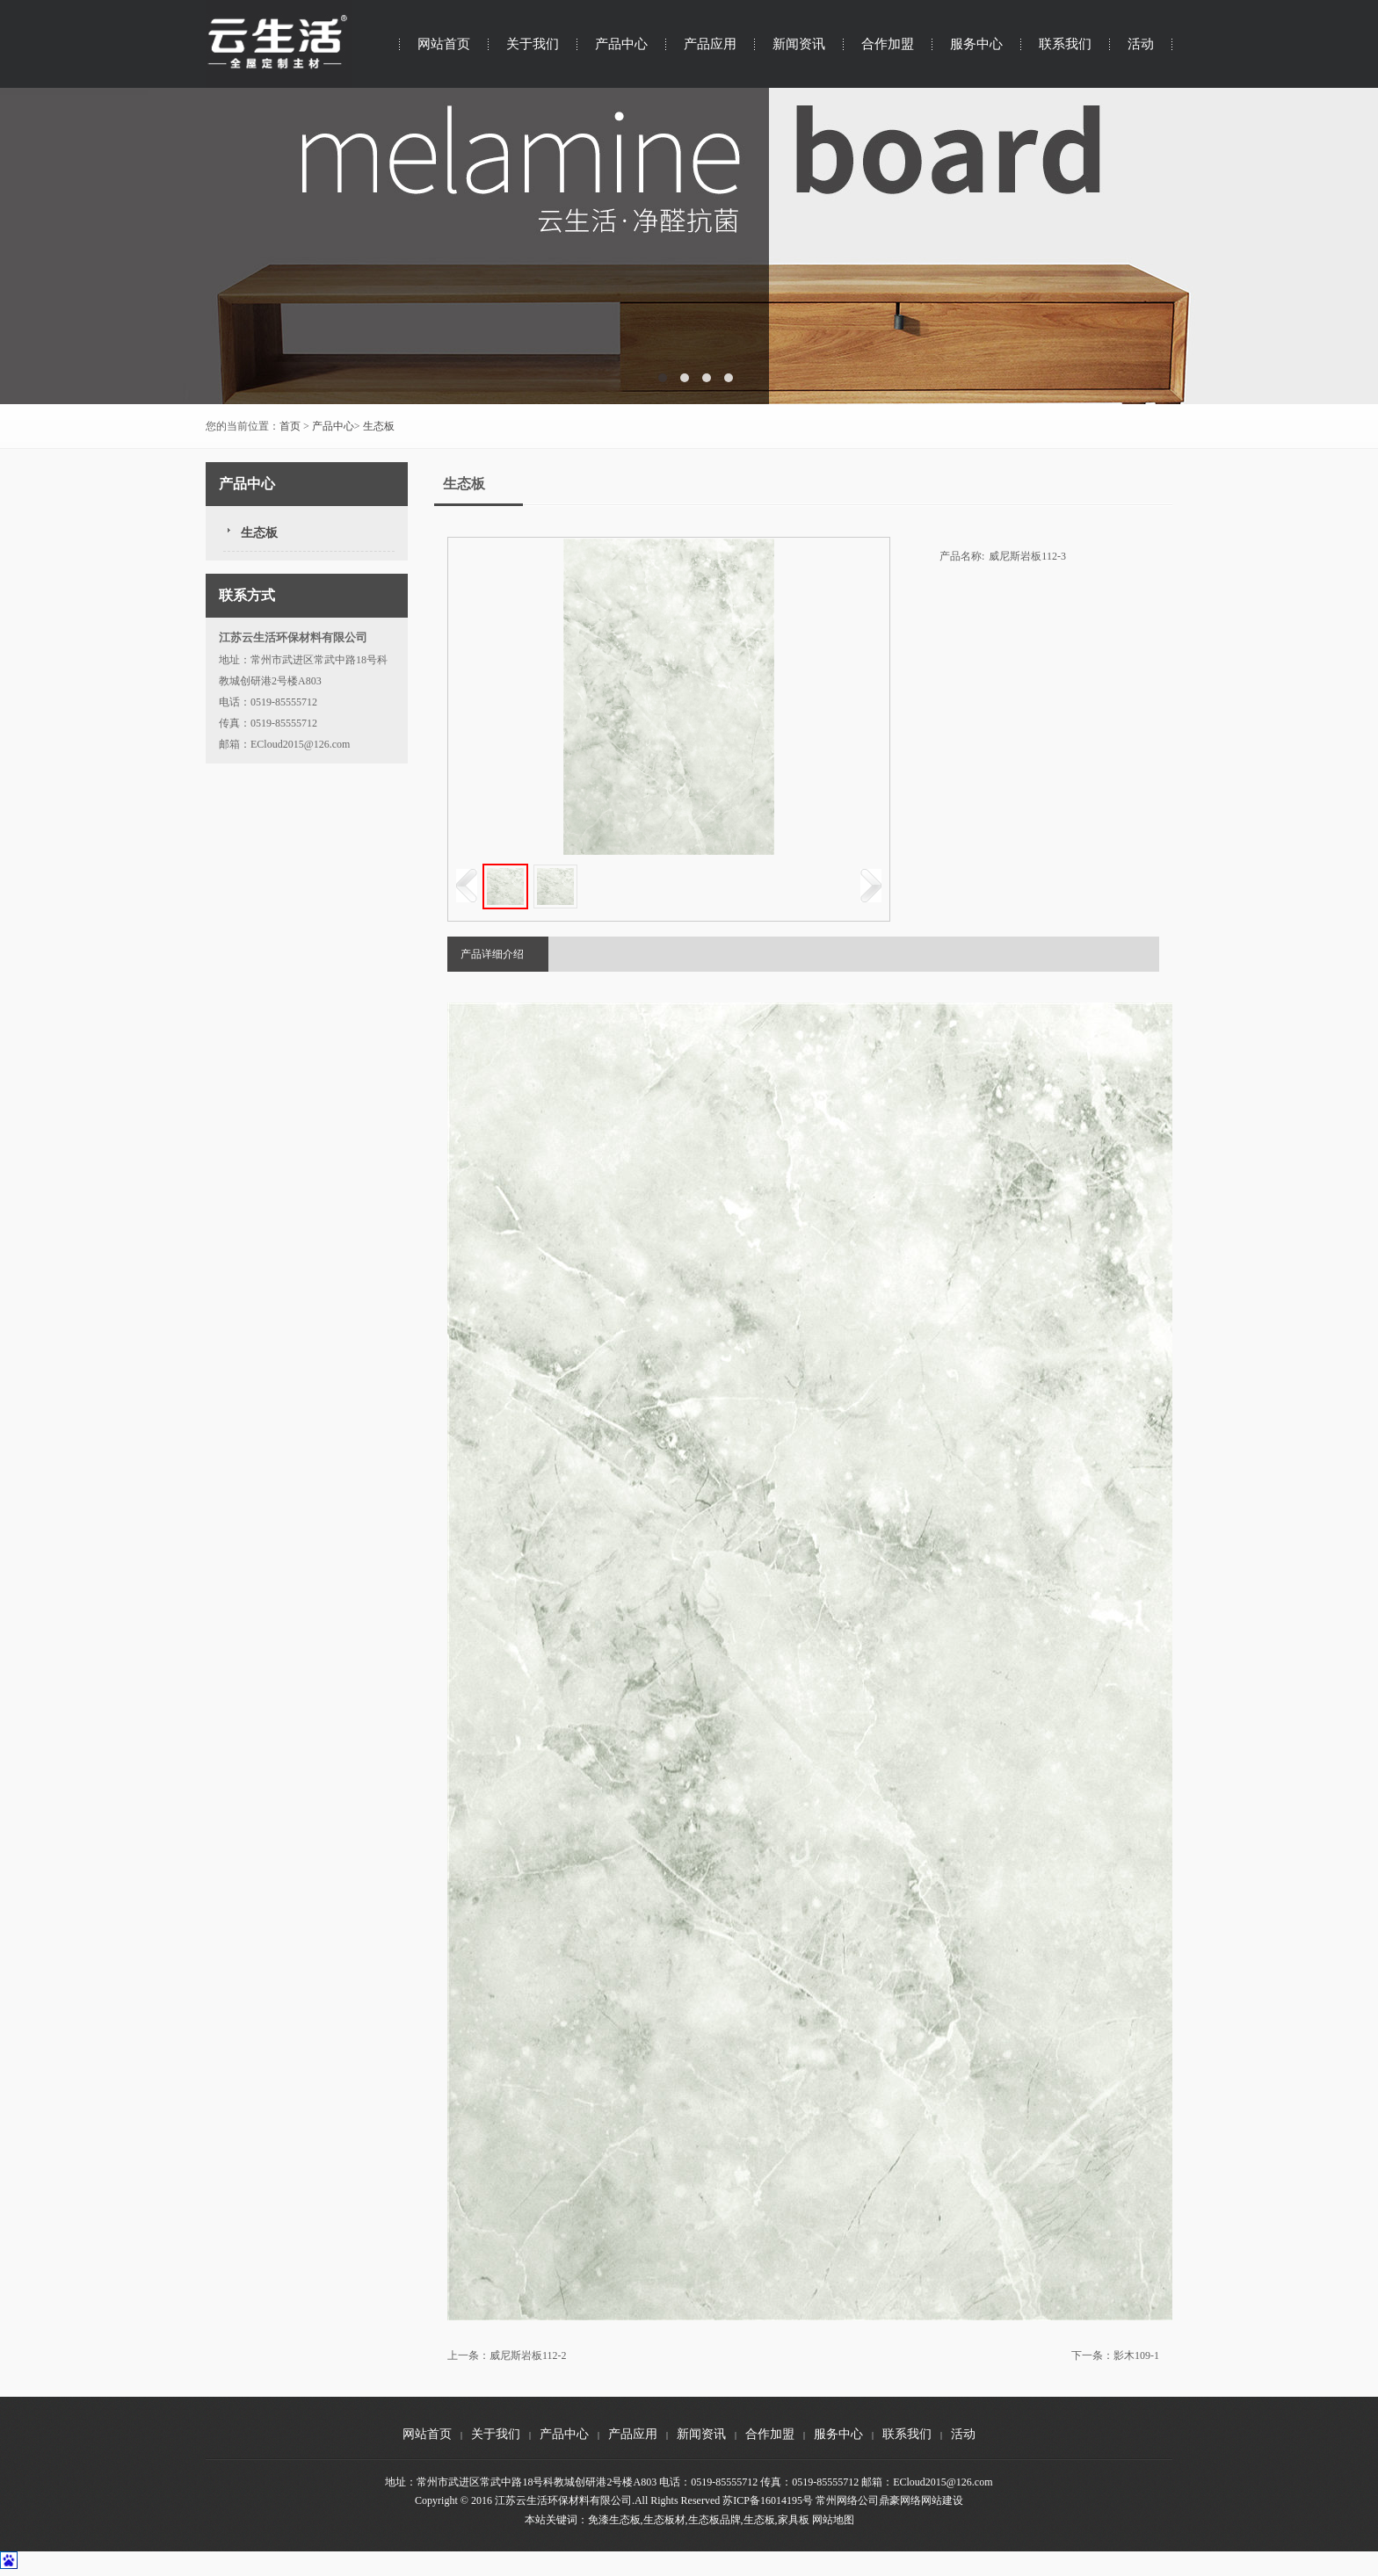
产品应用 (710, 44)
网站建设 (942, 2500)
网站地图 (833, 2520)
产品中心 (621, 44)
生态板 (379, 426)
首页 (290, 426)
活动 (1141, 44)
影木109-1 (1136, 2355)
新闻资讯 (798, 44)
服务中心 (976, 44)
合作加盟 (887, 44)
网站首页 (443, 44)
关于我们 (532, 44)
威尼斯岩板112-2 (528, 2355)
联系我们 (1065, 44)
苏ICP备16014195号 (767, 2500)
